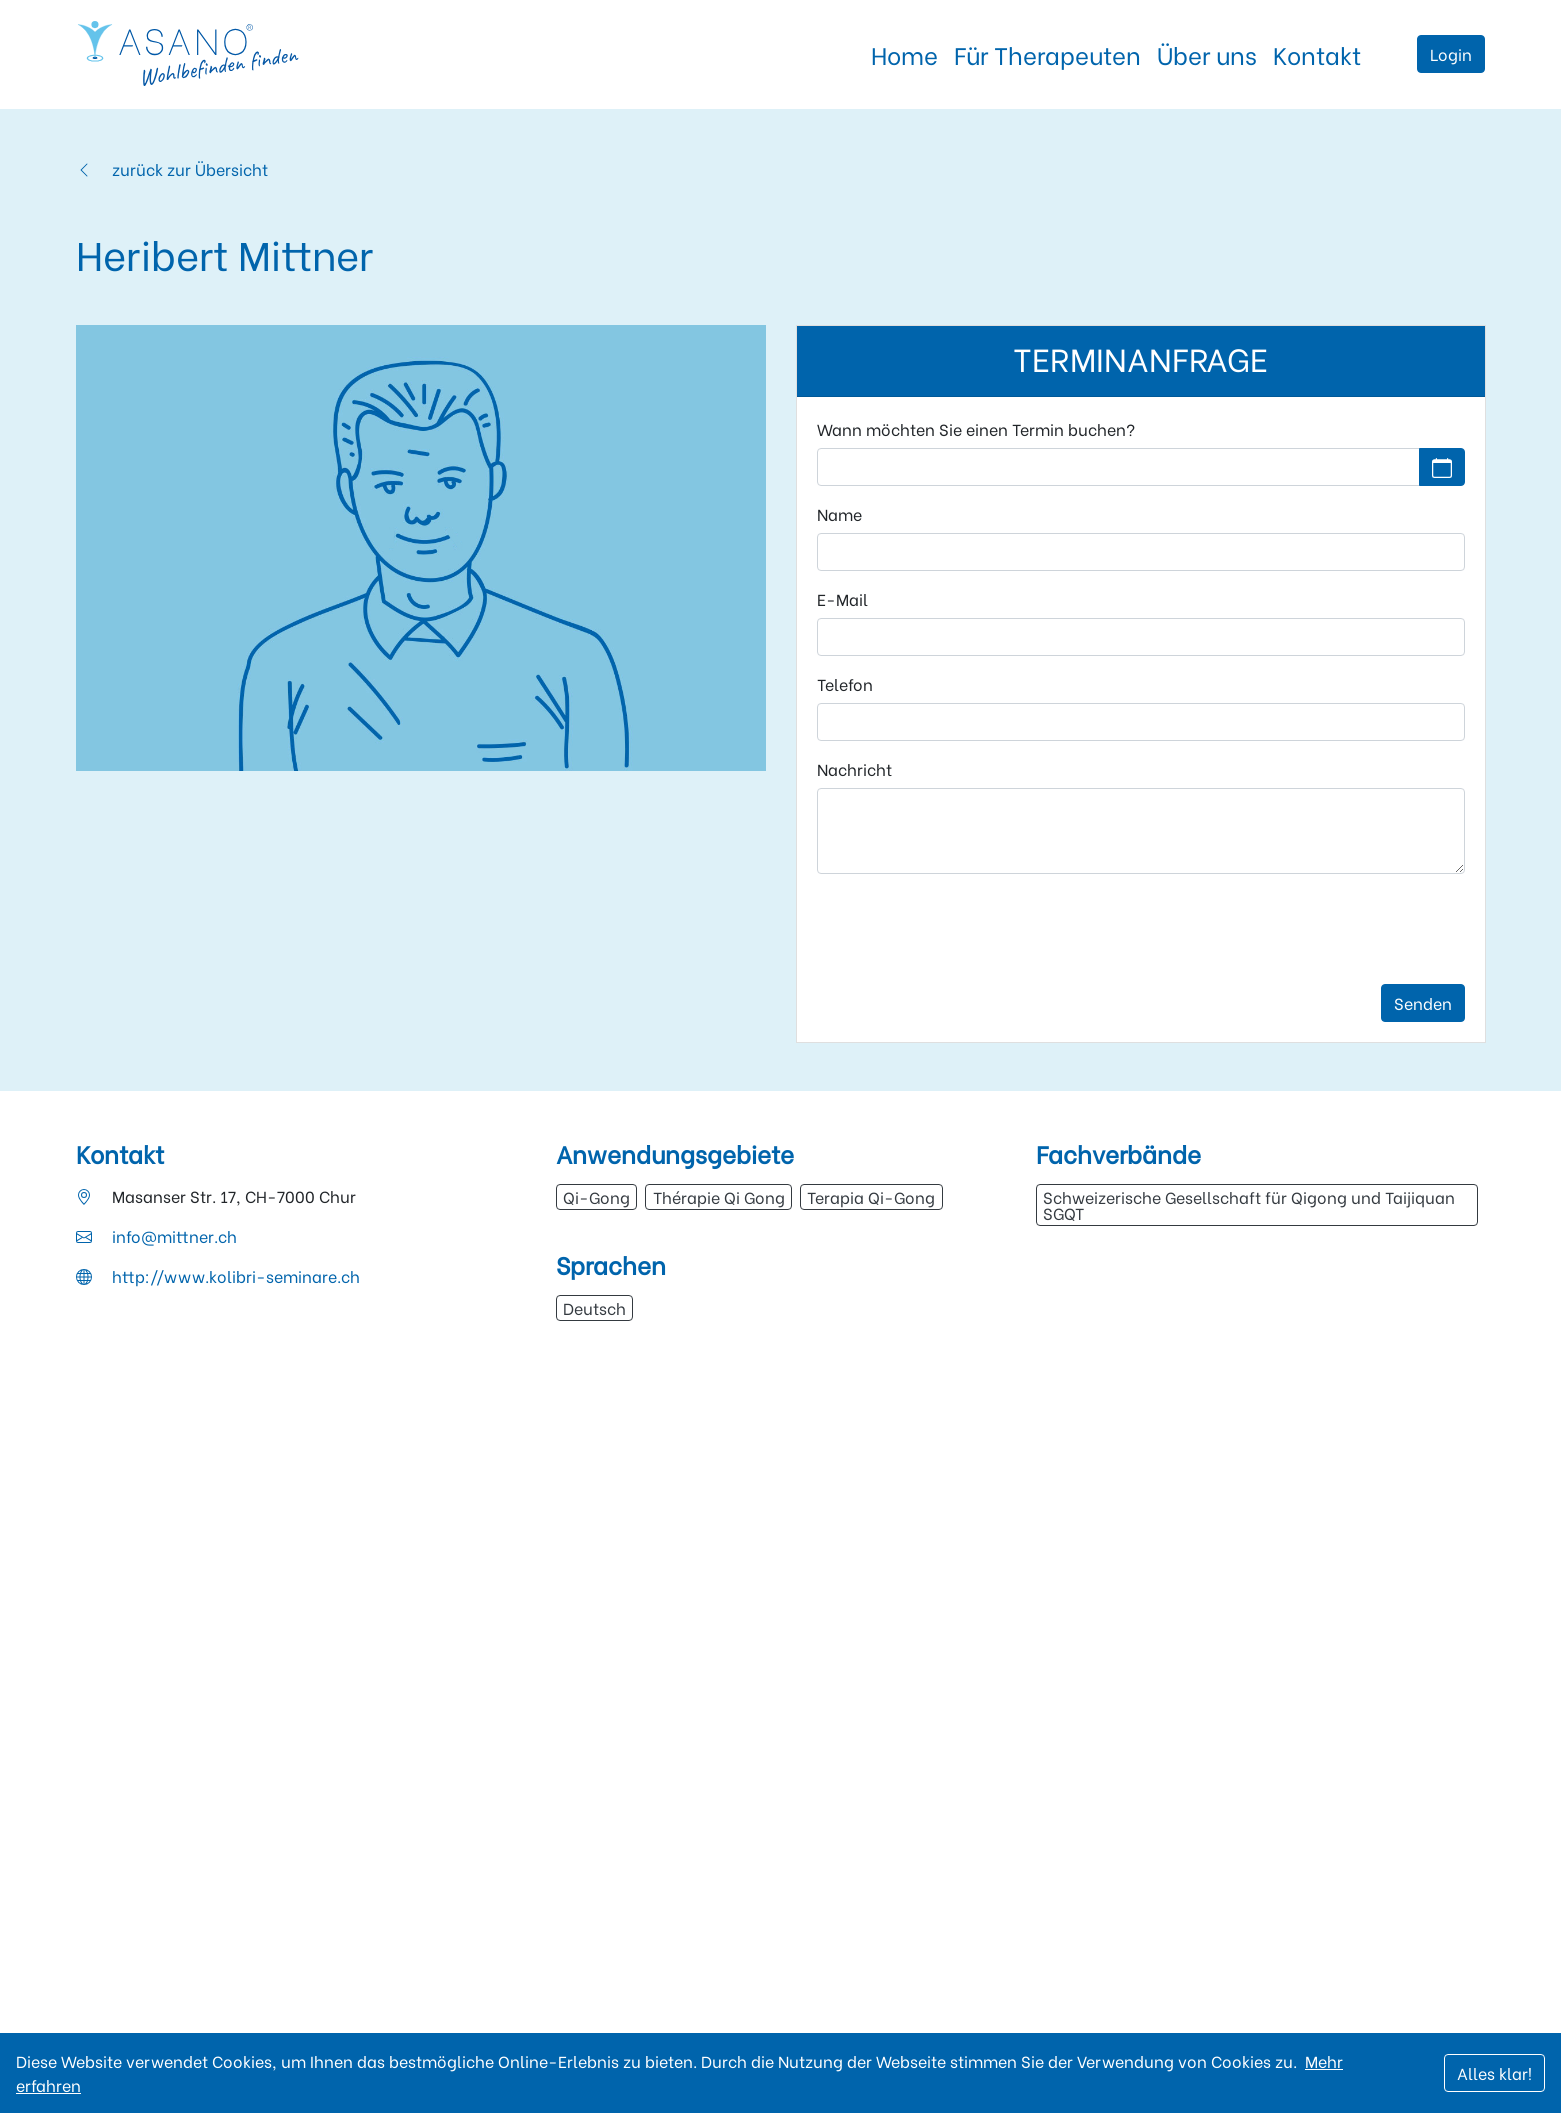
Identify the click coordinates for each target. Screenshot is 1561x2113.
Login (1451, 53)
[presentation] (969, 929)
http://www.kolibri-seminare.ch (236, 1275)
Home (904, 53)
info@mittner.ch (174, 1235)
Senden (1423, 1002)
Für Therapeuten (1047, 53)
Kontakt (1317, 53)
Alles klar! (1494, 2072)
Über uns (1207, 53)
